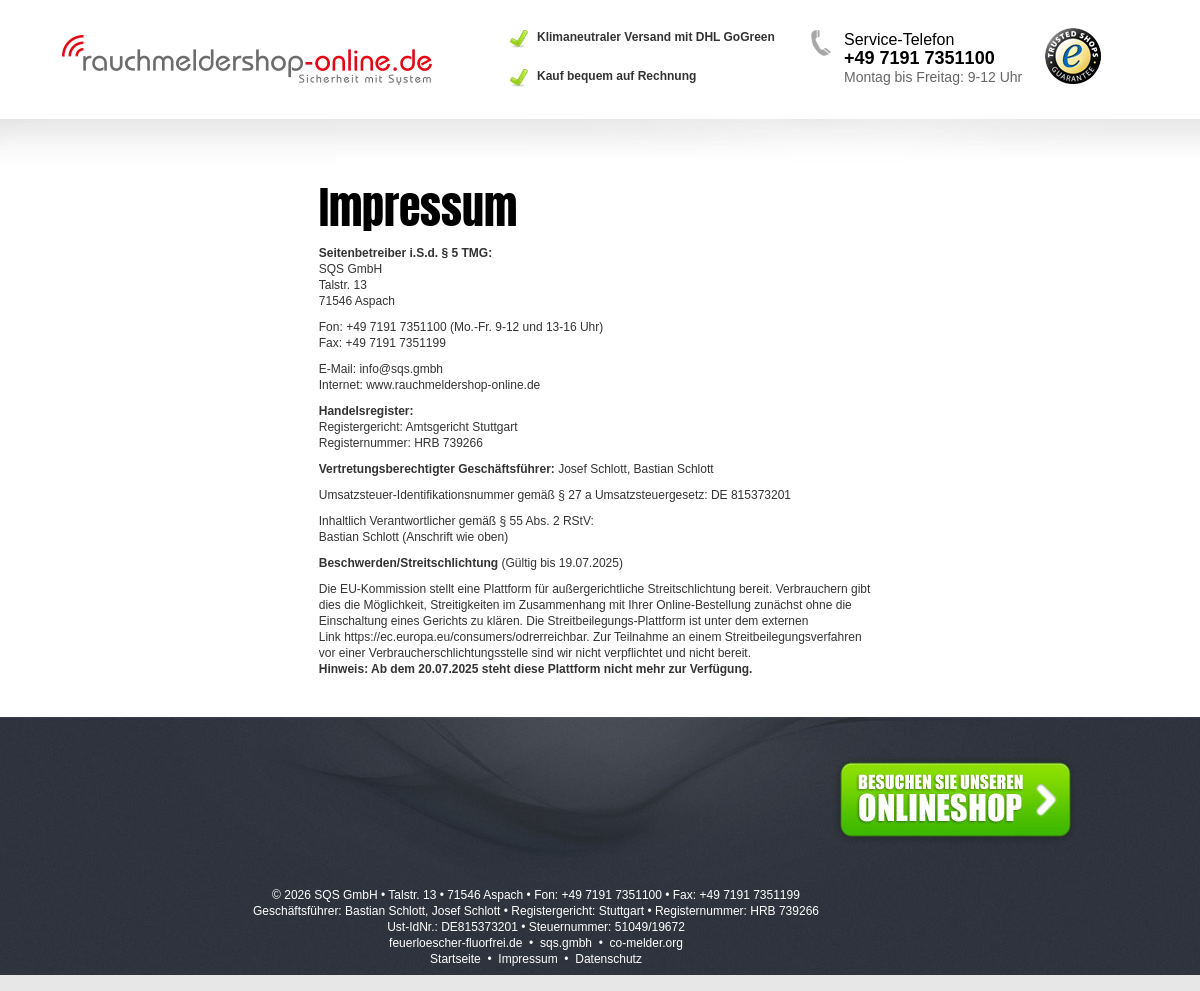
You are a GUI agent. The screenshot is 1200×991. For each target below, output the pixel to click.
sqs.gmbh (566, 943)
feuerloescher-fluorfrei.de (455, 943)
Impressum (527, 959)
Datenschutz (608, 959)
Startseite (455, 959)
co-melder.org (646, 943)
